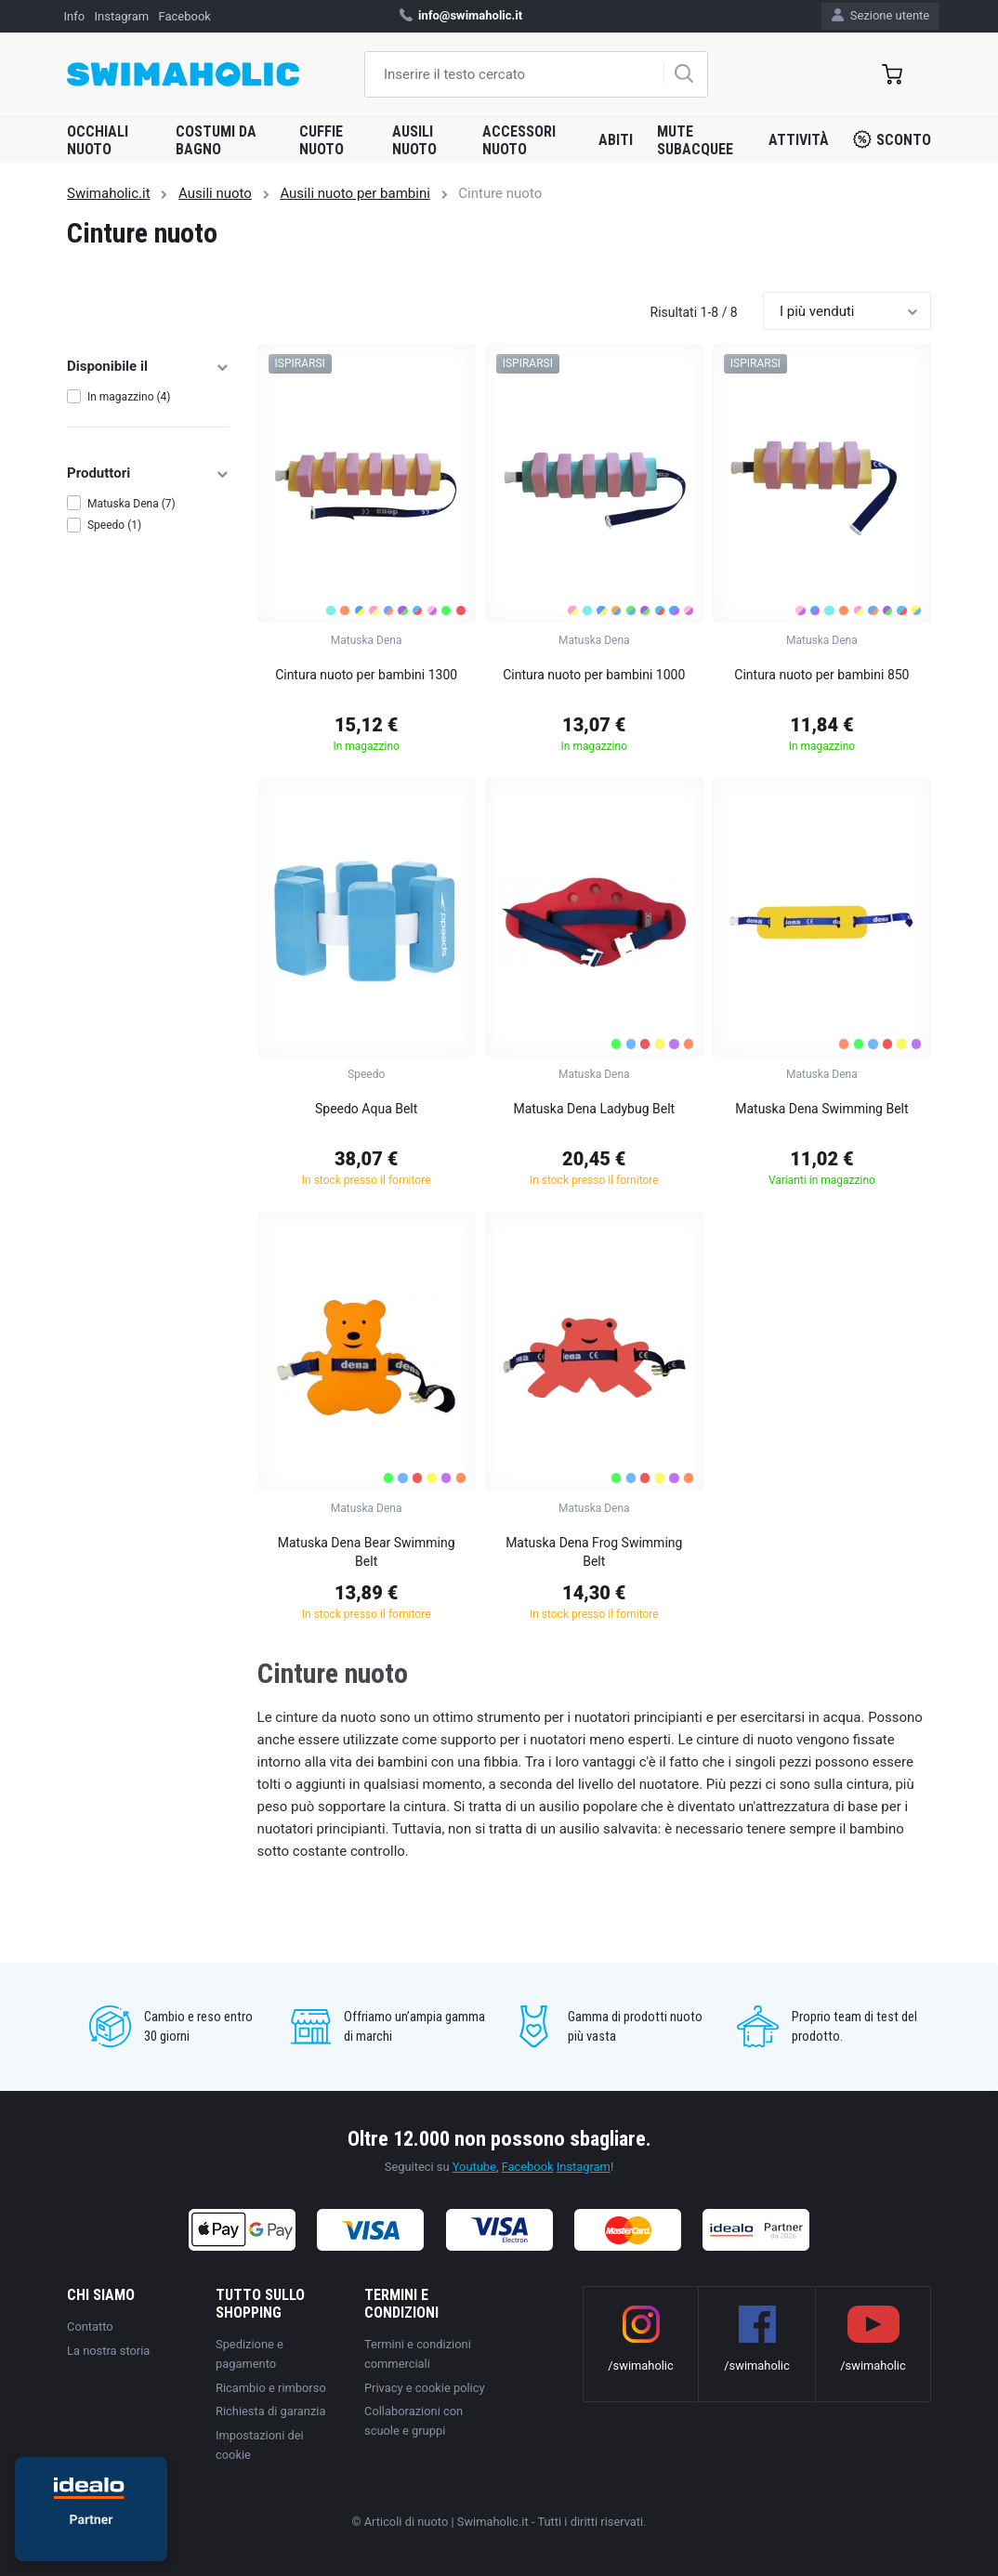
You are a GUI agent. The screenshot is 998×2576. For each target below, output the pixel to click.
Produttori (148, 473)
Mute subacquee (695, 140)
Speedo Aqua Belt (366, 1108)
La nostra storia (108, 2351)
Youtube (474, 2167)
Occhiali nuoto (97, 140)
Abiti (615, 140)
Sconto (892, 139)
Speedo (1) (114, 525)
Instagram (122, 16)
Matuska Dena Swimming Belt (821, 1108)
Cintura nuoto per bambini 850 (821, 674)
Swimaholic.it (109, 193)
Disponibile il (148, 366)
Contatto (90, 2326)
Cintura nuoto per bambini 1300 (366, 674)
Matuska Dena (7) (131, 503)
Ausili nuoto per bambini (354, 193)
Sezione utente (880, 15)
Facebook (184, 16)
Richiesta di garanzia (270, 2411)
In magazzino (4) (129, 396)
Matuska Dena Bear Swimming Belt (366, 1552)
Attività (798, 140)
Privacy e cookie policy (424, 2388)
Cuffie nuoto (321, 140)
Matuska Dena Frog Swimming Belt (594, 1552)
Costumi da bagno (216, 140)
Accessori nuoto (519, 140)
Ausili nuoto (414, 140)
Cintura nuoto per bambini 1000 (594, 674)
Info (74, 16)
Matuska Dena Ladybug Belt (594, 1108)
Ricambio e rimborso (271, 2388)
